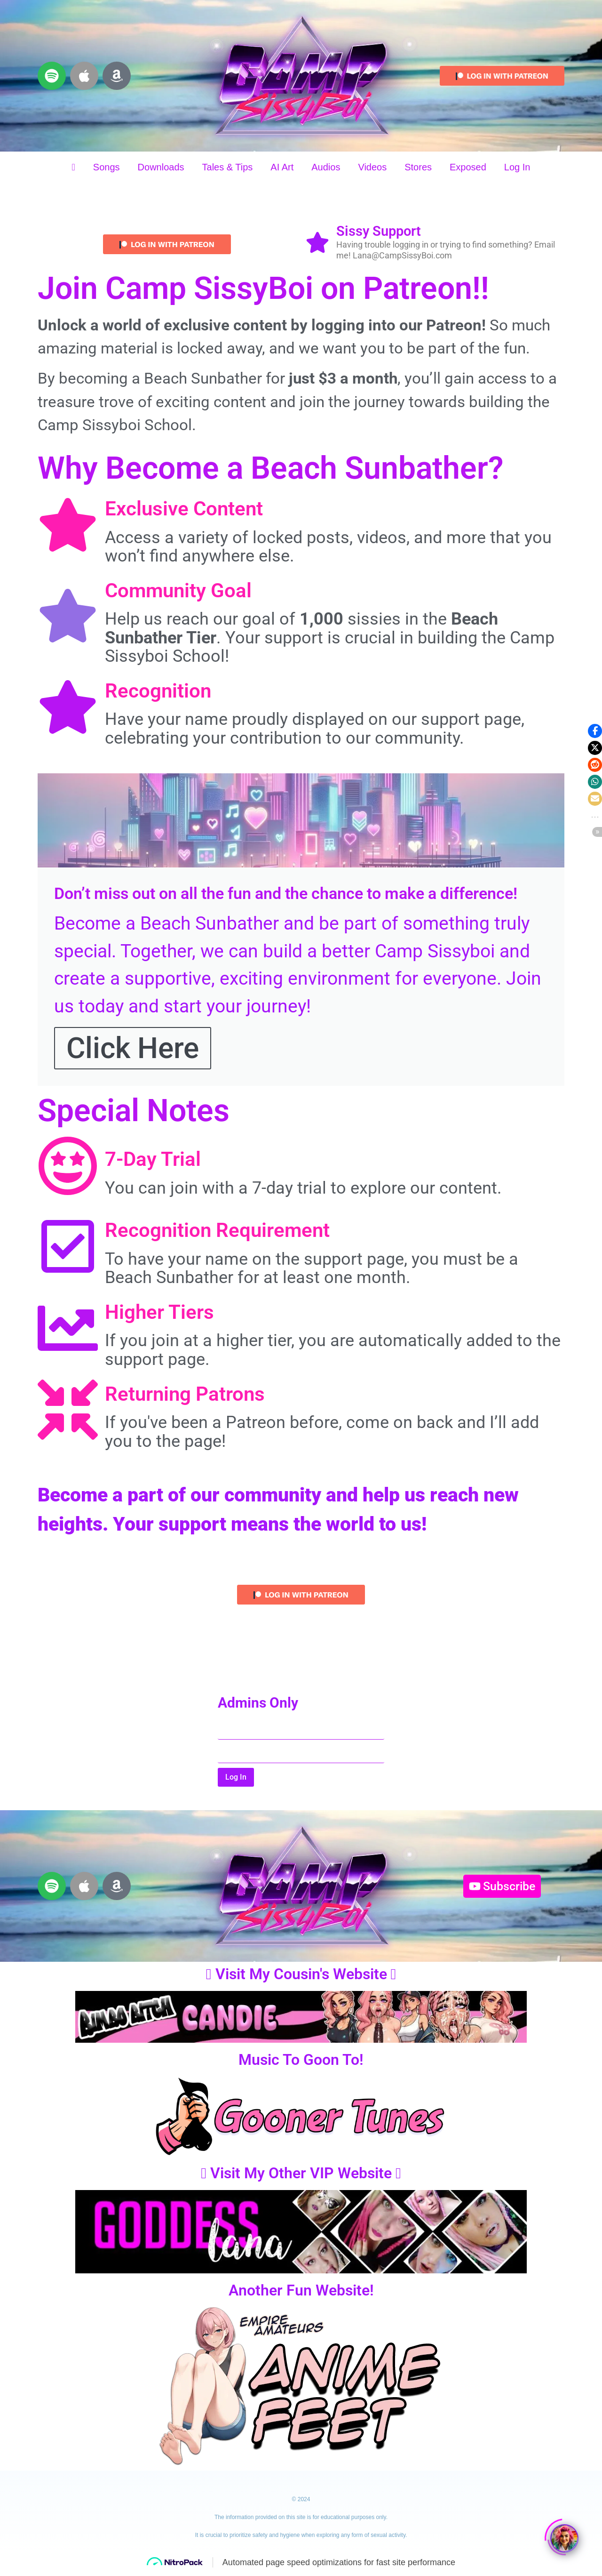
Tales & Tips (227, 167)
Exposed (468, 167)
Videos (372, 167)
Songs (106, 167)
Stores (418, 167)
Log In (517, 167)
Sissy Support (378, 231)
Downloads (161, 167)
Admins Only (258, 1703)
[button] (595, 731)
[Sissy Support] (317, 244)
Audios (325, 167)
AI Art (281, 167)
